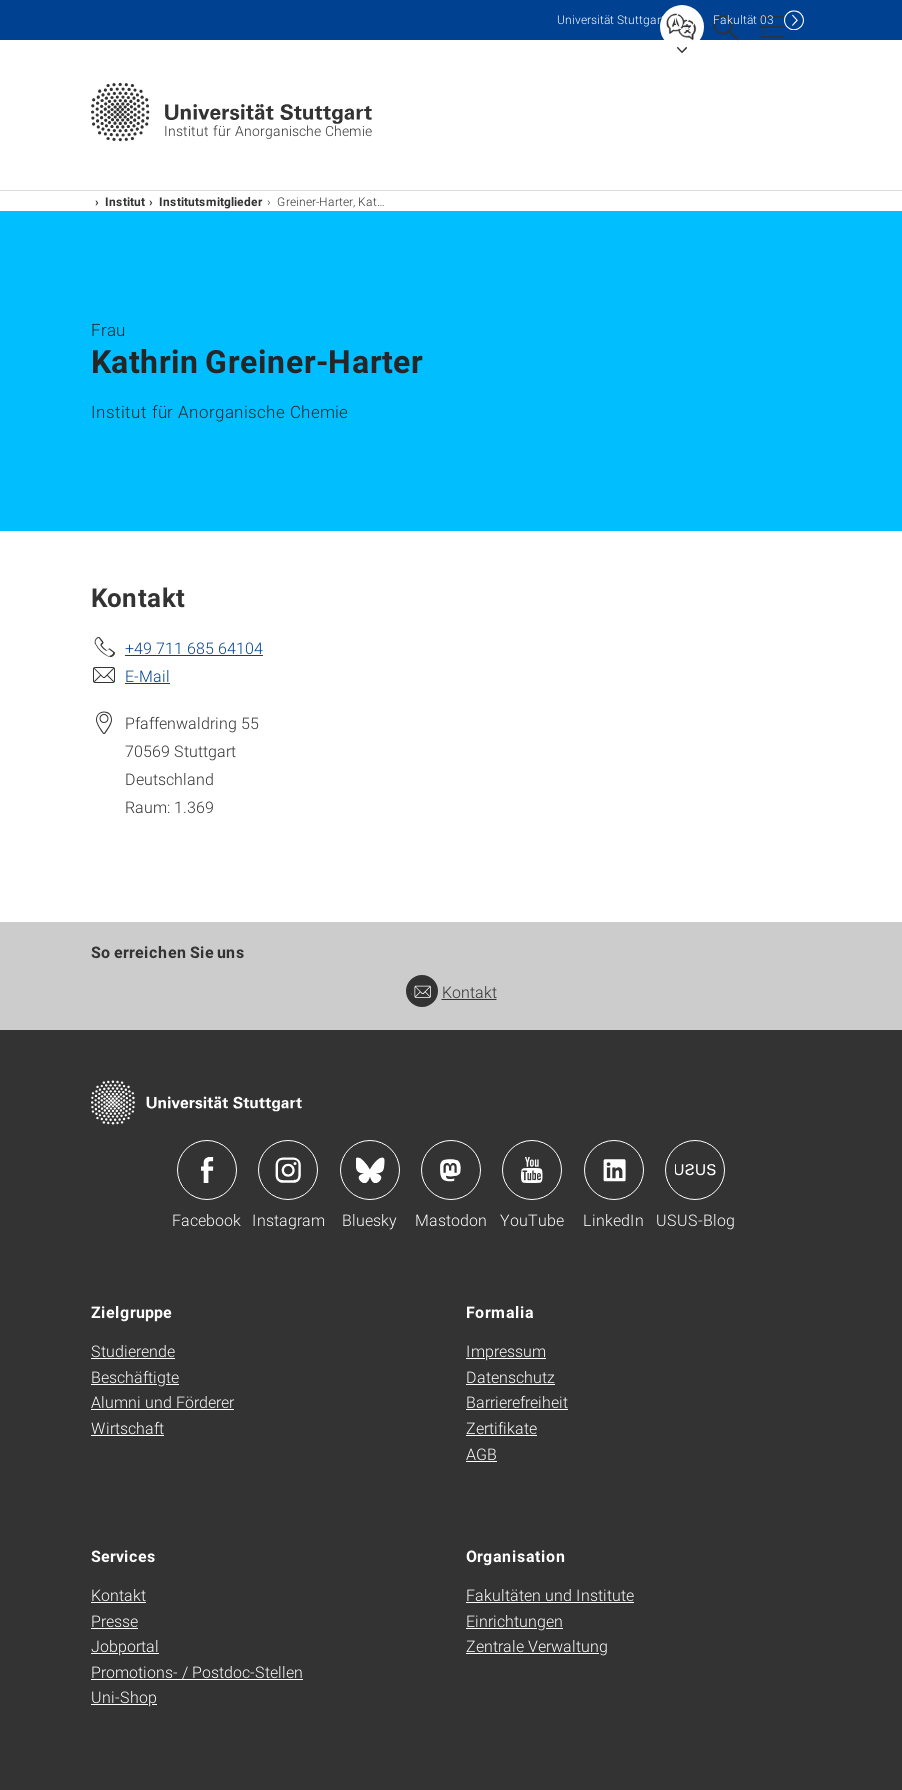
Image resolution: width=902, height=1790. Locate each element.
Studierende (133, 1350)
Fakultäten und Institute (550, 1594)
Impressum (506, 1350)
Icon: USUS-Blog (695, 1170)
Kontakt (451, 991)
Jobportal (125, 1645)
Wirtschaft (127, 1427)
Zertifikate (501, 1427)
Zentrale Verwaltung (537, 1645)
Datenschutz (510, 1376)
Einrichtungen (514, 1620)
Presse (114, 1620)
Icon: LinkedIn (614, 1170)
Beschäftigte (135, 1376)
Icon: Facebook (207, 1170)
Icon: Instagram (288, 1170)
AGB (481, 1453)
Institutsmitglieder (211, 201)
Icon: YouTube (532, 1170)
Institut (125, 201)
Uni (611, 19)
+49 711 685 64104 (194, 647)
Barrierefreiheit (517, 1401)
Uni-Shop (124, 1696)
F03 (743, 19)
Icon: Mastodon (451, 1170)
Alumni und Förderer (162, 1401)
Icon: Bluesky (370, 1170)
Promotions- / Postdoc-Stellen (197, 1671)
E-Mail (147, 675)
